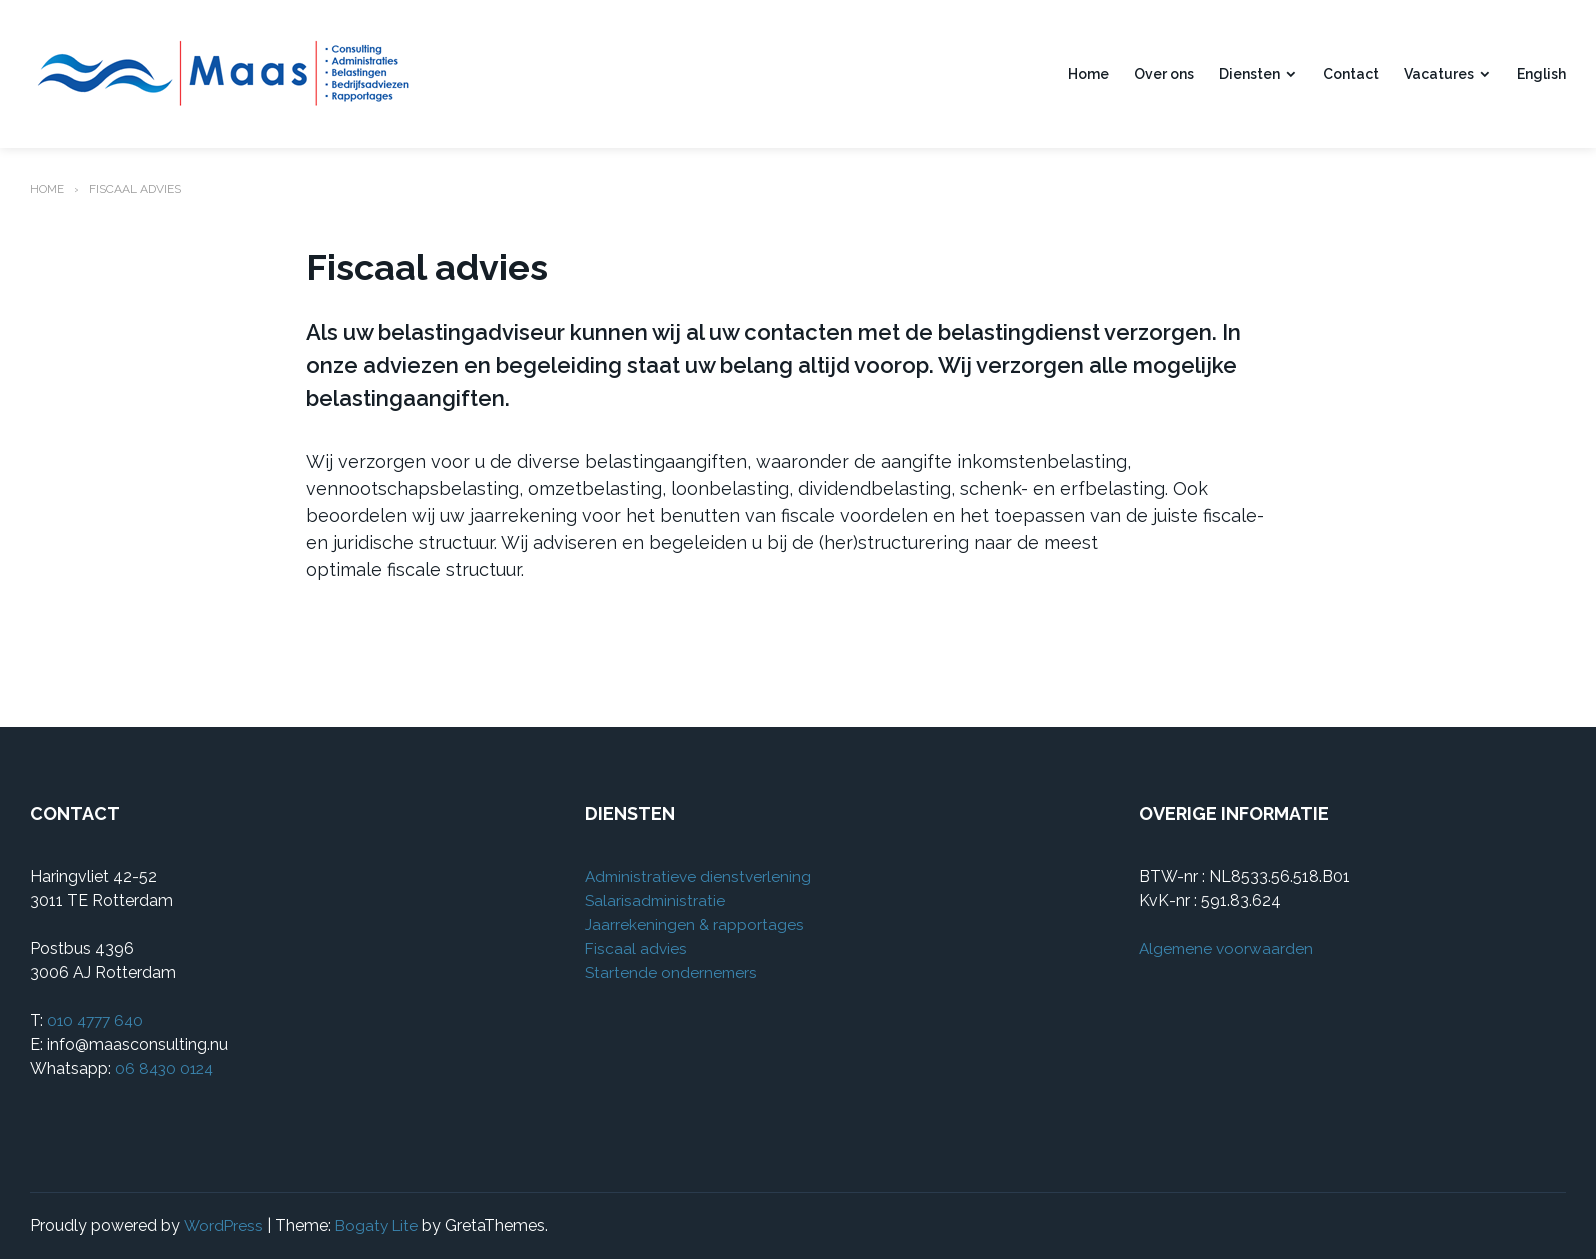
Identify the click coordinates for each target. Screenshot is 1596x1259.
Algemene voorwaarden (1228, 948)
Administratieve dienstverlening (700, 876)
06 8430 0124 (166, 1068)
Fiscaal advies (637, 948)
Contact (1351, 74)
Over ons (1164, 74)
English (1541, 74)
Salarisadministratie (656, 900)
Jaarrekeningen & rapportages (695, 924)
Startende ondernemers (672, 972)
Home (1088, 74)
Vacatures (1439, 74)
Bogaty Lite (379, 1225)
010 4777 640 (98, 1020)
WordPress (223, 1225)
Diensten (1249, 74)
